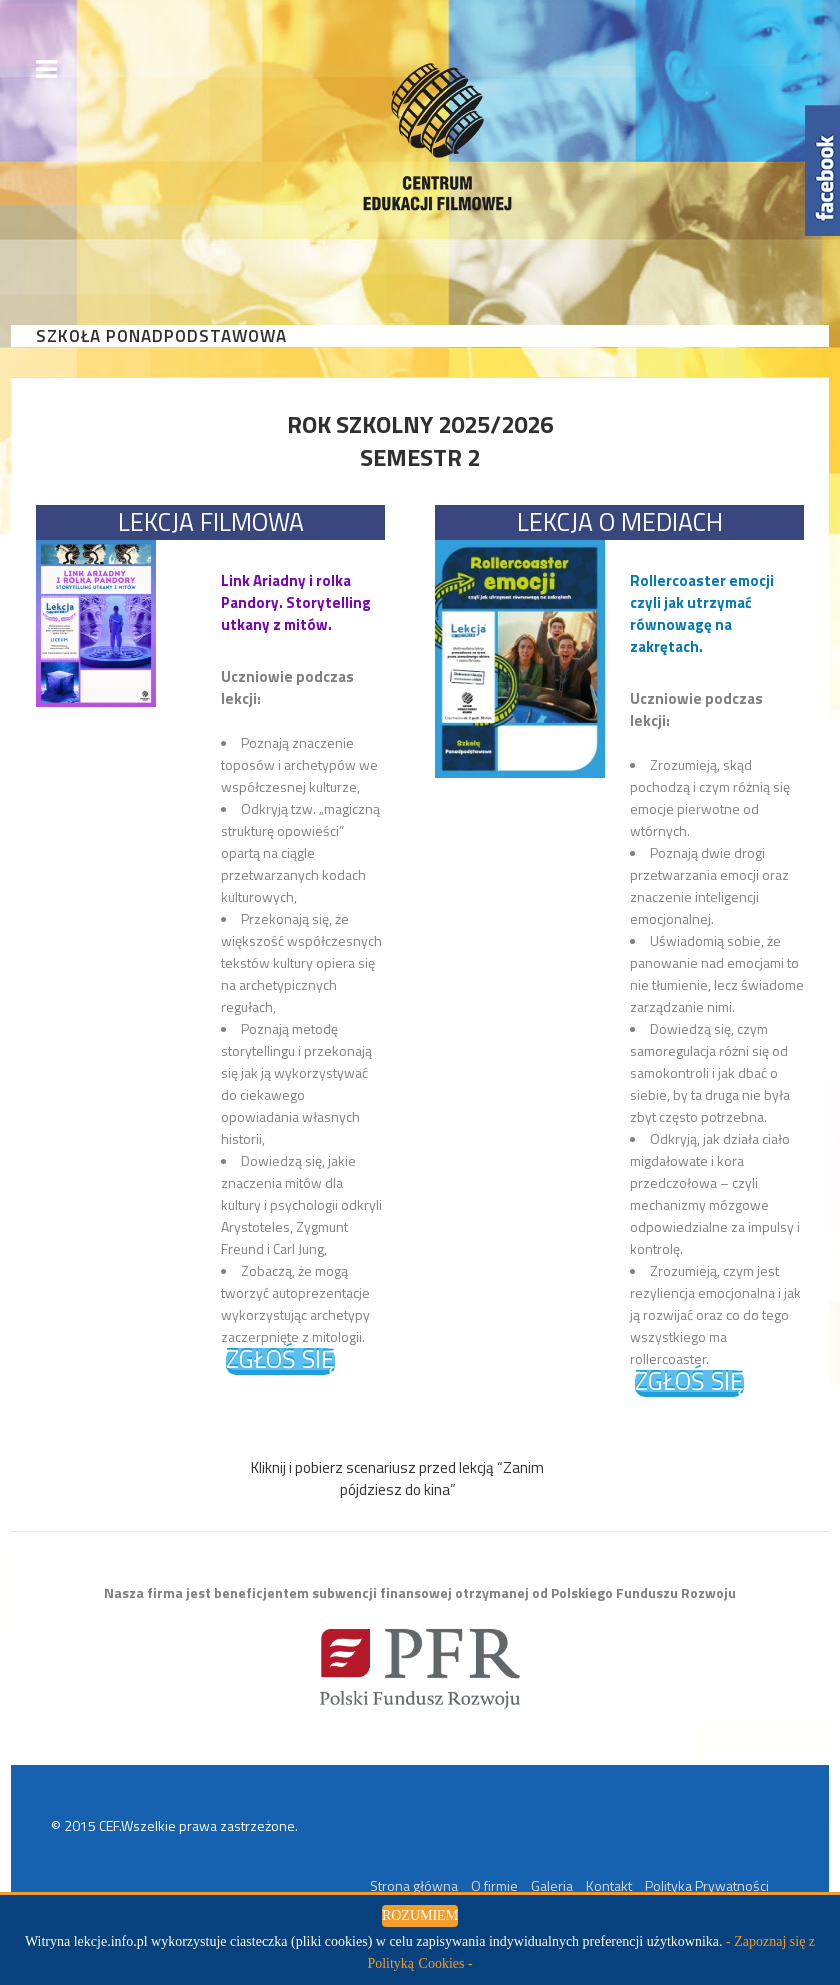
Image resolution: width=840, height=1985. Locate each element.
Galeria (552, 1885)
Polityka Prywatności (707, 1885)
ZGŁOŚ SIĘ (280, 1361)
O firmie (494, 1885)
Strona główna (414, 1885)
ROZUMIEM (420, 1915)
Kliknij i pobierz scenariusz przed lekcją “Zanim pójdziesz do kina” (397, 1478)
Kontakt (609, 1885)
